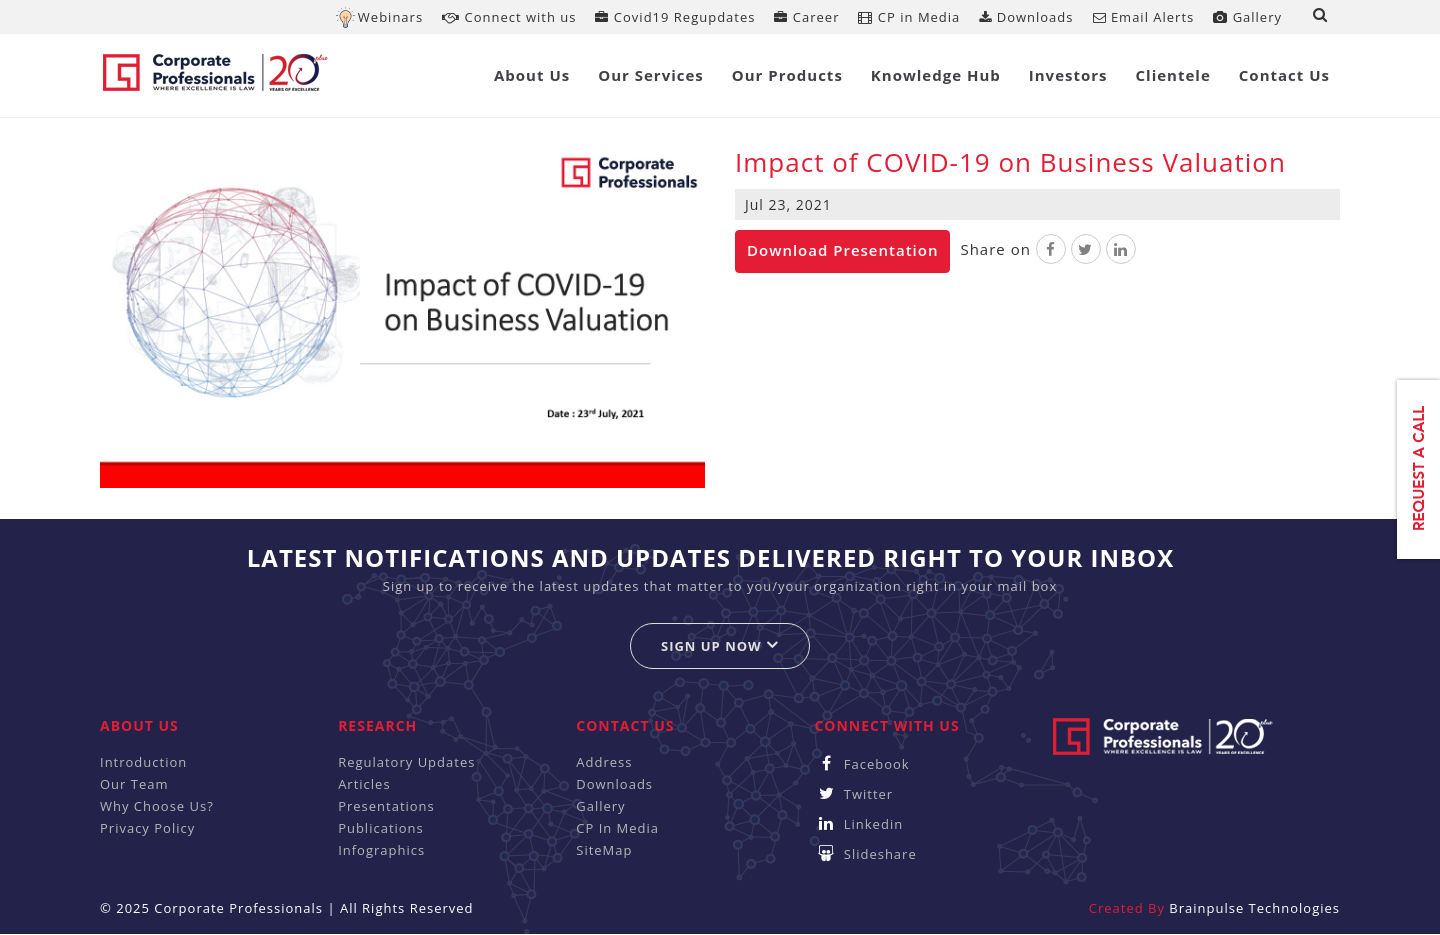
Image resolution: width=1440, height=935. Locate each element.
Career (806, 17)
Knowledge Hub (936, 75)
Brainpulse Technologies (1254, 908)
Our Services (651, 75)
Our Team (134, 784)
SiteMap (604, 850)
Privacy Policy (147, 828)
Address (604, 762)
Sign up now (720, 645)
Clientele (1173, 75)
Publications (381, 828)
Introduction (143, 762)
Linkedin (858, 824)
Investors (1068, 75)
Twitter (853, 794)
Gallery (1247, 17)
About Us (532, 75)
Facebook (861, 764)
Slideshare (865, 854)
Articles (364, 784)
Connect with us (509, 17)
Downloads (1026, 17)
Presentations (386, 806)
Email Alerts (1144, 17)
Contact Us (1284, 75)
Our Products (787, 75)
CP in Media (909, 17)
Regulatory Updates (406, 762)
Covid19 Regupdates (675, 17)
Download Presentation (842, 250)
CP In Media (617, 828)
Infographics (381, 850)
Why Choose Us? (157, 806)
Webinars (390, 17)
